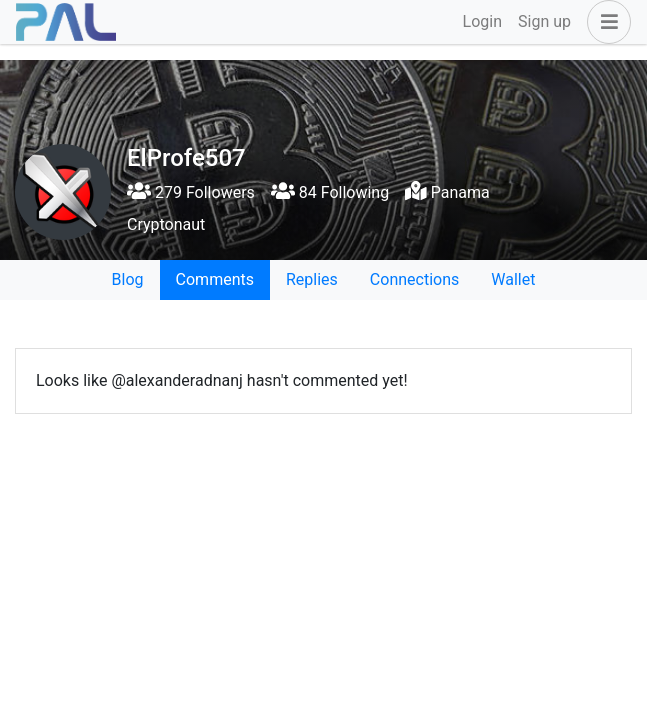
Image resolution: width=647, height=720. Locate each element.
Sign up (544, 21)
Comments (215, 279)
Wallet (513, 279)
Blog (128, 279)
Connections (414, 279)
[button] (605, 22)
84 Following (330, 192)
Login (482, 21)
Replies (312, 279)
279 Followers (191, 192)
